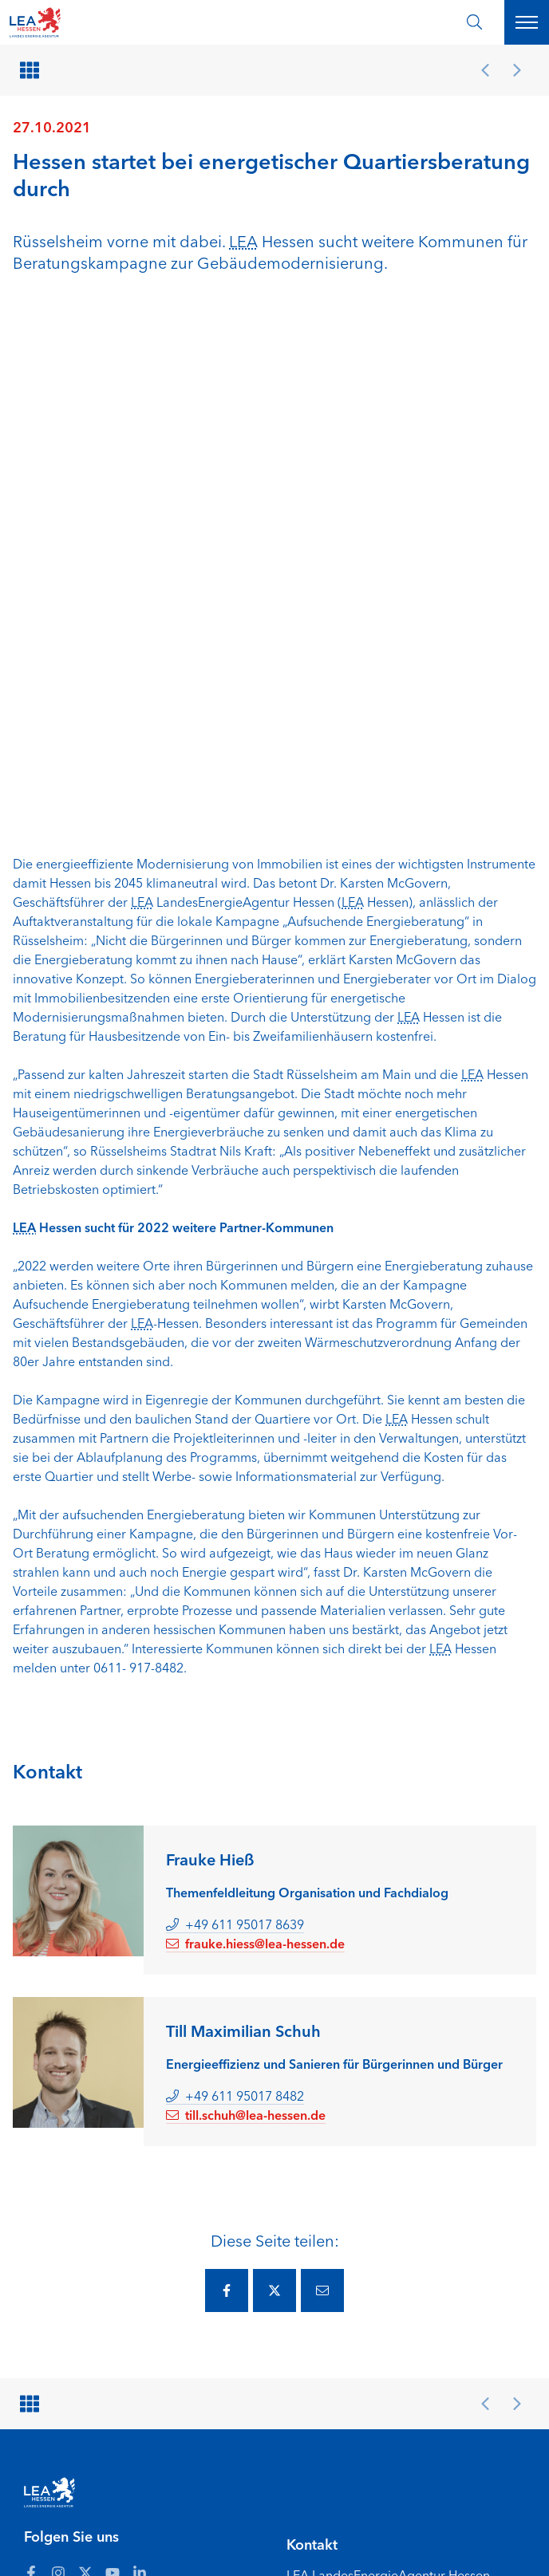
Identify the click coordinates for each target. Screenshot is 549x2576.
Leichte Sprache (65, 2542)
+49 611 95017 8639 (235, 1400)
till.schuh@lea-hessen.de (246, 1591)
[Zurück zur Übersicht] (32, 70)
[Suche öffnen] (474, 22)
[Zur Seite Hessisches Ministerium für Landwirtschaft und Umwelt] (405, 2409)
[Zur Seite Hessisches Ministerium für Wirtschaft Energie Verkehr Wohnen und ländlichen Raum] (405, 2318)
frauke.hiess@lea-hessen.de (255, 1419)
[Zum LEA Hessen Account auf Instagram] (58, 2049)
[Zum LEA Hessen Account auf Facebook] (31, 2049)
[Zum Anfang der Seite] (495, 2542)
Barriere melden (283, 2525)
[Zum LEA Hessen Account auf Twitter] (85, 2049)
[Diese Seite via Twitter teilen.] (274, 1767)
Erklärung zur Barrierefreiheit (152, 2525)
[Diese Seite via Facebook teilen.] (227, 1767)
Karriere (247, 2542)
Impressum (365, 2525)
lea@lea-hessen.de (340, 2185)
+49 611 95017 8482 (235, 1572)
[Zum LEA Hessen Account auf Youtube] (112, 2049)
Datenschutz (438, 2525)
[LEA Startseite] (73, 22)
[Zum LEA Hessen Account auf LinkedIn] (139, 2049)
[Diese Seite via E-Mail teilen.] (322, 1767)
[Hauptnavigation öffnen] (526, 22)
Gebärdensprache (166, 2542)
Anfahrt (43, 2525)
